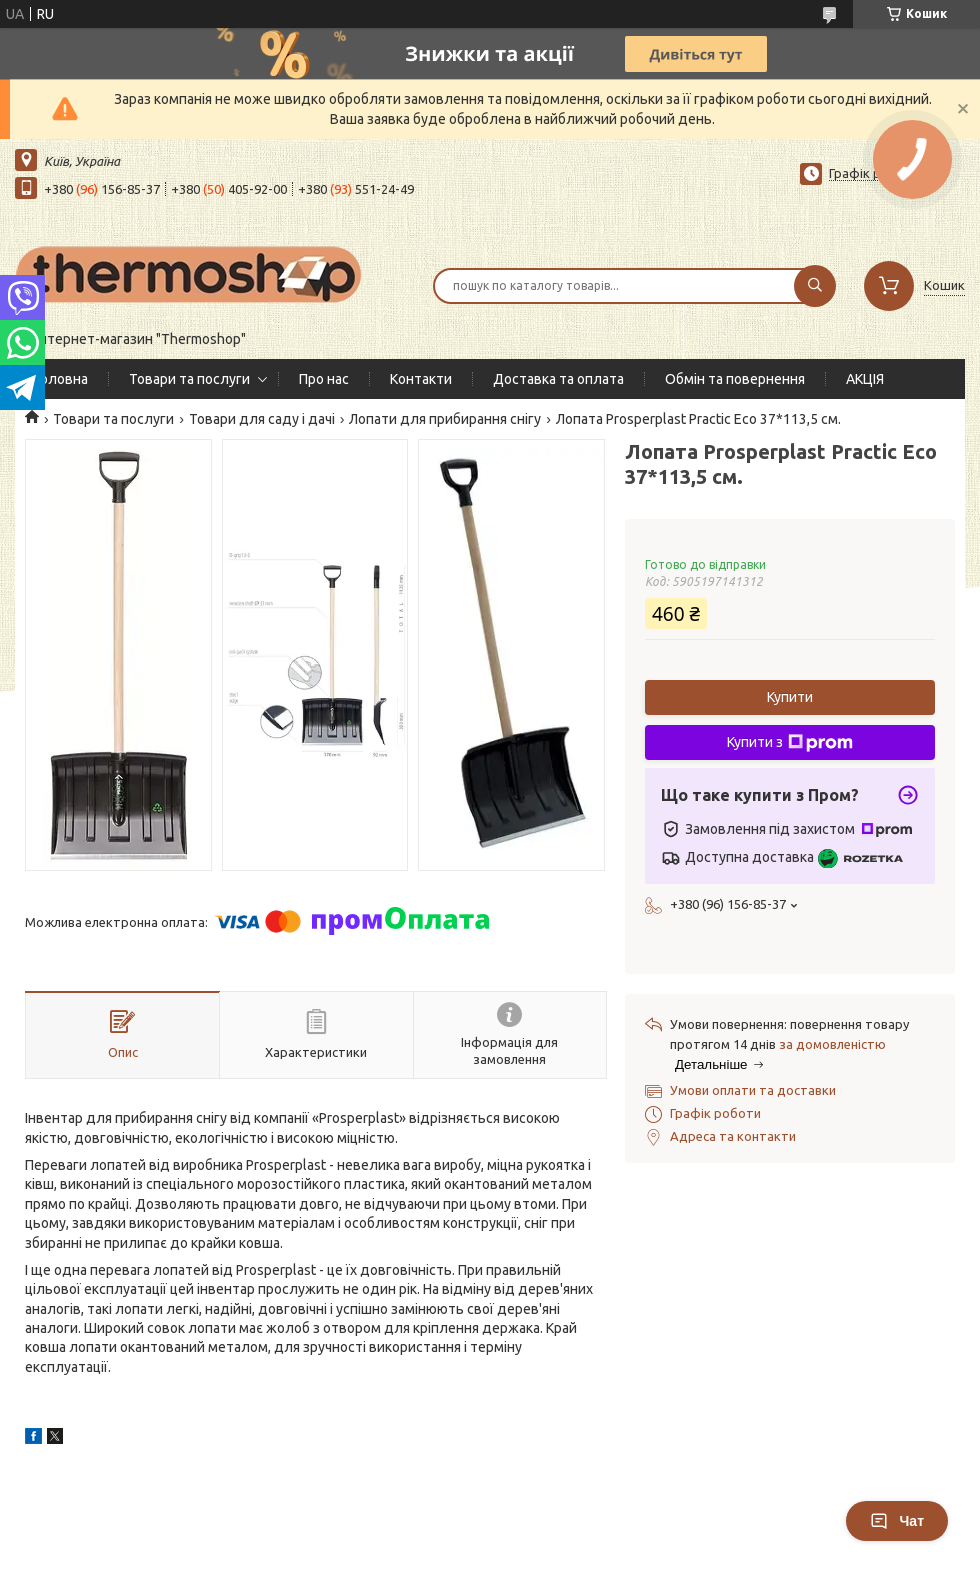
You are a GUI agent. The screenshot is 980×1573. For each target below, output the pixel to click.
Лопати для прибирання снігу (445, 419)
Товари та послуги (189, 379)
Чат (897, 1521)
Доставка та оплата (558, 379)
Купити (790, 697)
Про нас (324, 379)
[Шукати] (815, 286)
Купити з (790, 743)
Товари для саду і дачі (262, 419)
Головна (61, 379)
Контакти (421, 379)
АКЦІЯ (865, 379)
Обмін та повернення (735, 379)
